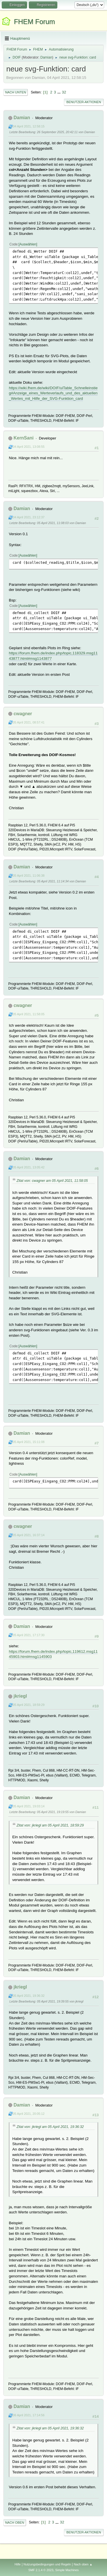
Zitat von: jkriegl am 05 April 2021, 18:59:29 (50, 1825)
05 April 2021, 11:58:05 (29, 1014)
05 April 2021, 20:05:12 (29, 2113)
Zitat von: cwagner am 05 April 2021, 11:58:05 (52, 1181)
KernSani (23, 437)
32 (64, 92)
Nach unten (15, 92)
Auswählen (27, 244)
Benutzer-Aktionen (83, 102)
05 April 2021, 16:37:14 (29, 1535)
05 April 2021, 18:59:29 (29, 1704)
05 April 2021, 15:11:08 (29, 1442)
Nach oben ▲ (83, 2564)
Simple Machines (67, 2570)
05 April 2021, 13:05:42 (29, 1167)
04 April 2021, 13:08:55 (29, 446)
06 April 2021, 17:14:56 (29, 2415)
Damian (46, 57)
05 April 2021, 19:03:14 (29, 1806)
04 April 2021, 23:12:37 (29, 517)
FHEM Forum (34, 21)
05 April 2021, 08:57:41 (29, 722)
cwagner (22, 713)
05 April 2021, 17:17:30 (29, 1635)
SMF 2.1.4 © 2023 (40, 2570)
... (59, 92)
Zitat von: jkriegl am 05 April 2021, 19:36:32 (50, 2127)
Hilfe (18, 2564)
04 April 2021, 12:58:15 (29, 126)
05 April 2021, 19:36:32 (29, 1995)
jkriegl (20, 1696)
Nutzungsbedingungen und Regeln (47, 2564)
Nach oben (14, 2522)
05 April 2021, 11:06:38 (29, 875)
